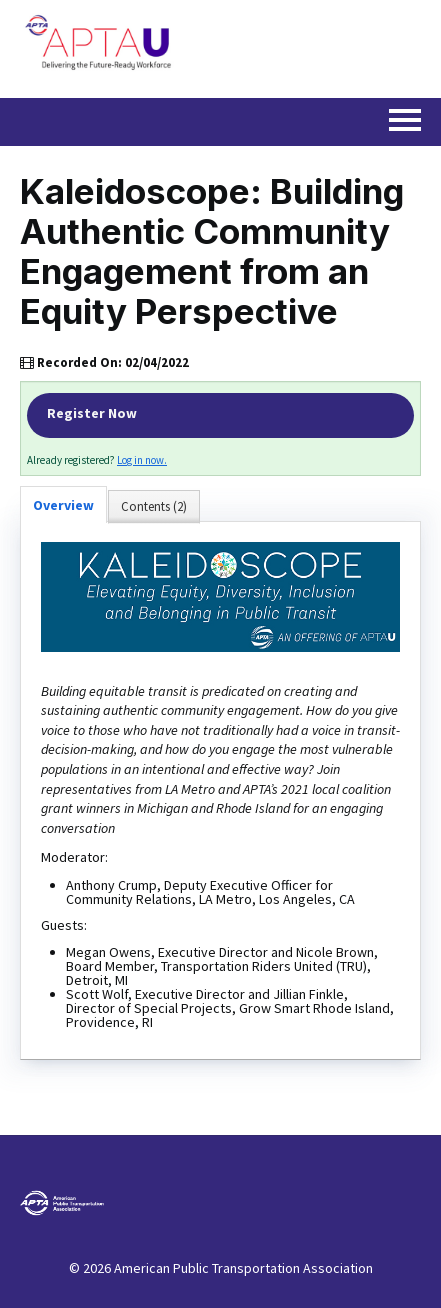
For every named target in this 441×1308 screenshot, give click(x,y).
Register (220, 415)
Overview (63, 505)
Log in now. (142, 460)
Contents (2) (154, 506)
